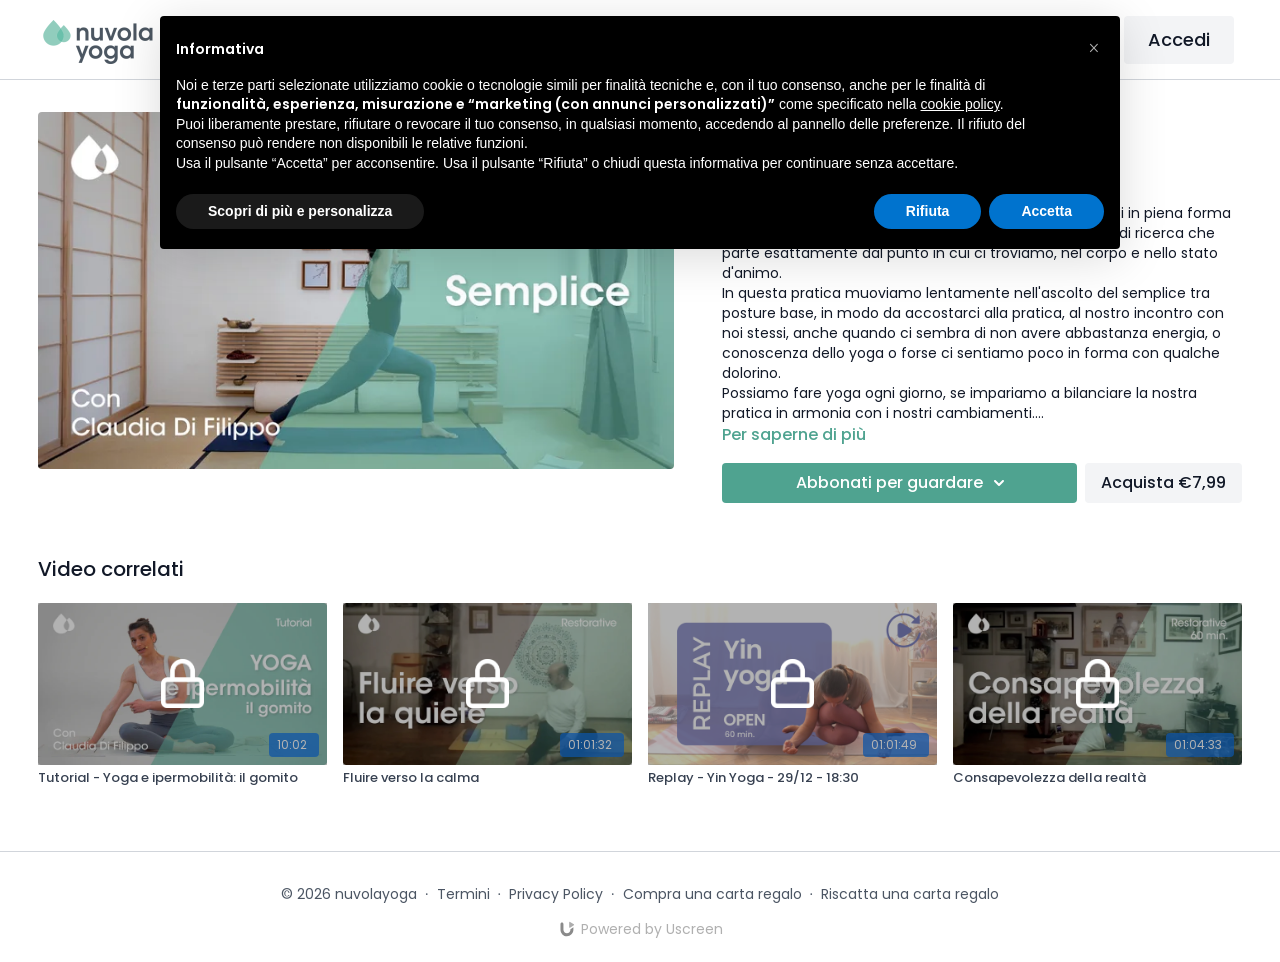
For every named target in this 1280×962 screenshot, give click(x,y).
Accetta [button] (1046, 211)
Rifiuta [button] (928, 211)
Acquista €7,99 (1163, 482)
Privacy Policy (556, 894)
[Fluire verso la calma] (487, 778)
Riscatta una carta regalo (910, 894)
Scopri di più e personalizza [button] (300, 211)
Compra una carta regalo (712, 894)
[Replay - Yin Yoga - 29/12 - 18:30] (792, 778)
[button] (1094, 48)
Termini (463, 894)
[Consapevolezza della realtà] (1097, 778)
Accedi (1179, 39)
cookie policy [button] (960, 104)
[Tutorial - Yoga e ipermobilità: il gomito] (182, 778)
